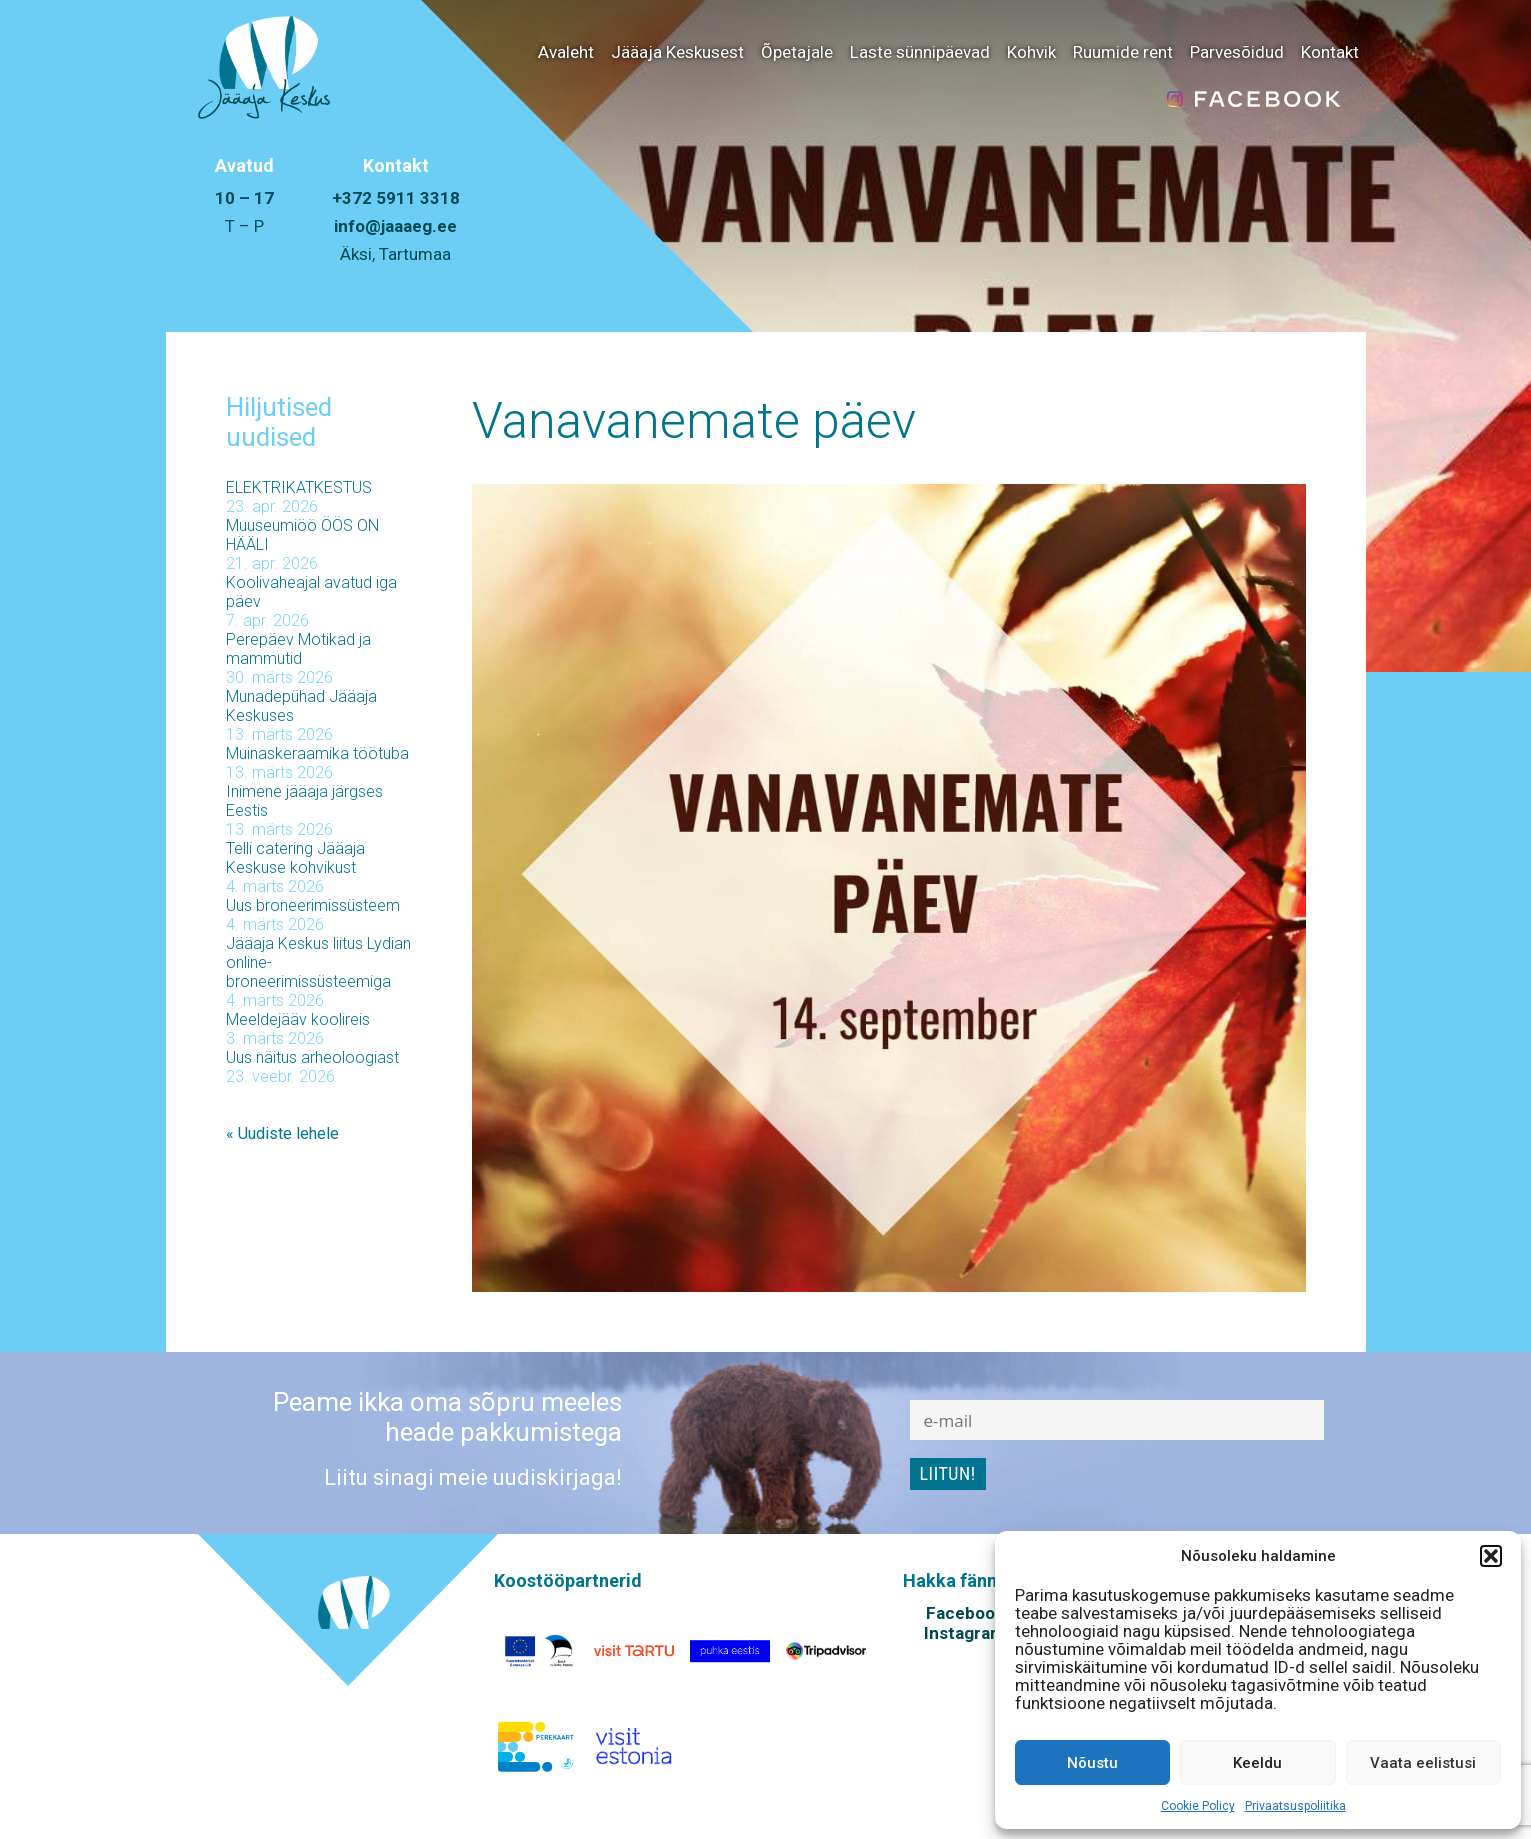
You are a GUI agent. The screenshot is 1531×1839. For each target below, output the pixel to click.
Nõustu (1092, 1763)
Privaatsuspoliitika (1295, 1806)
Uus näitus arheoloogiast (312, 1057)
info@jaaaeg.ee (395, 226)
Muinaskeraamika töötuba (317, 753)
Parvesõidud (1237, 52)
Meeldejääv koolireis (298, 1019)
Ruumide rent (1123, 52)
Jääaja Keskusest (677, 52)
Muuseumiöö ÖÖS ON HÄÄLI (302, 535)
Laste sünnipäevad (920, 52)
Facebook (965, 1613)
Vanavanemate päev (694, 421)
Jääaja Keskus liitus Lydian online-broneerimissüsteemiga (318, 962)
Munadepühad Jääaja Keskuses (301, 706)
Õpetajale (797, 52)
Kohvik (1031, 52)
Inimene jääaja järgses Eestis (304, 801)
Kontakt (1330, 52)
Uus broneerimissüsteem (313, 905)
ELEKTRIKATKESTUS (299, 487)
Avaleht (566, 52)
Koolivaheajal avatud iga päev (311, 592)
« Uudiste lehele (282, 1133)
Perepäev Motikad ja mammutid (298, 649)
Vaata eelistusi (1423, 1763)
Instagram (964, 1633)
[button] (1491, 1556)
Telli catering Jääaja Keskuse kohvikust (295, 858)
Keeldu (1257, 1763)
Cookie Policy (1198, 1806)
